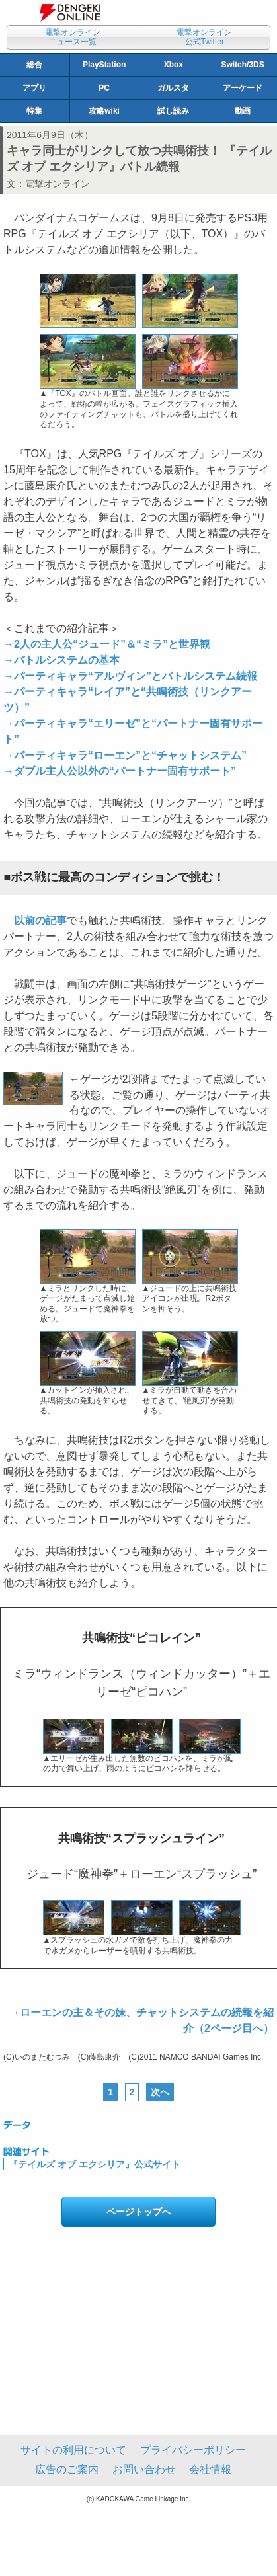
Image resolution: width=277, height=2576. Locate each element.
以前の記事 (40, 920)
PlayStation (104, 64)
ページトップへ (138, 2211)
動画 (243, 111)
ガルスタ (173, 88)
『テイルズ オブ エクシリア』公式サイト (94, 2164)
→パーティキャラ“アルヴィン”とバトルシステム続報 (130, 676)
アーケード (242, 88)
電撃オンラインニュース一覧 (72, 37)
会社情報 (210, 2469)
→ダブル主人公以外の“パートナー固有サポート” (119, 771)
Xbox (173, 64)
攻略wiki (104, 111)
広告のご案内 (67, 2469)
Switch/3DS (242, 64)
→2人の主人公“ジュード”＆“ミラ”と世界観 (106, 644)
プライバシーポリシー (193, 2450)
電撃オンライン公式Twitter (204, 37)
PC (104, 88)
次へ (160, 2092)
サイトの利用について (73, 2450)
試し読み (173, 111)
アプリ (34, 88)
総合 (34, 64)
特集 (34, 111)
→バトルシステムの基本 (61, 660)
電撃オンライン (57, 183)
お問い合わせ (144, 2469)
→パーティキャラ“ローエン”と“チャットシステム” (125, 755)
